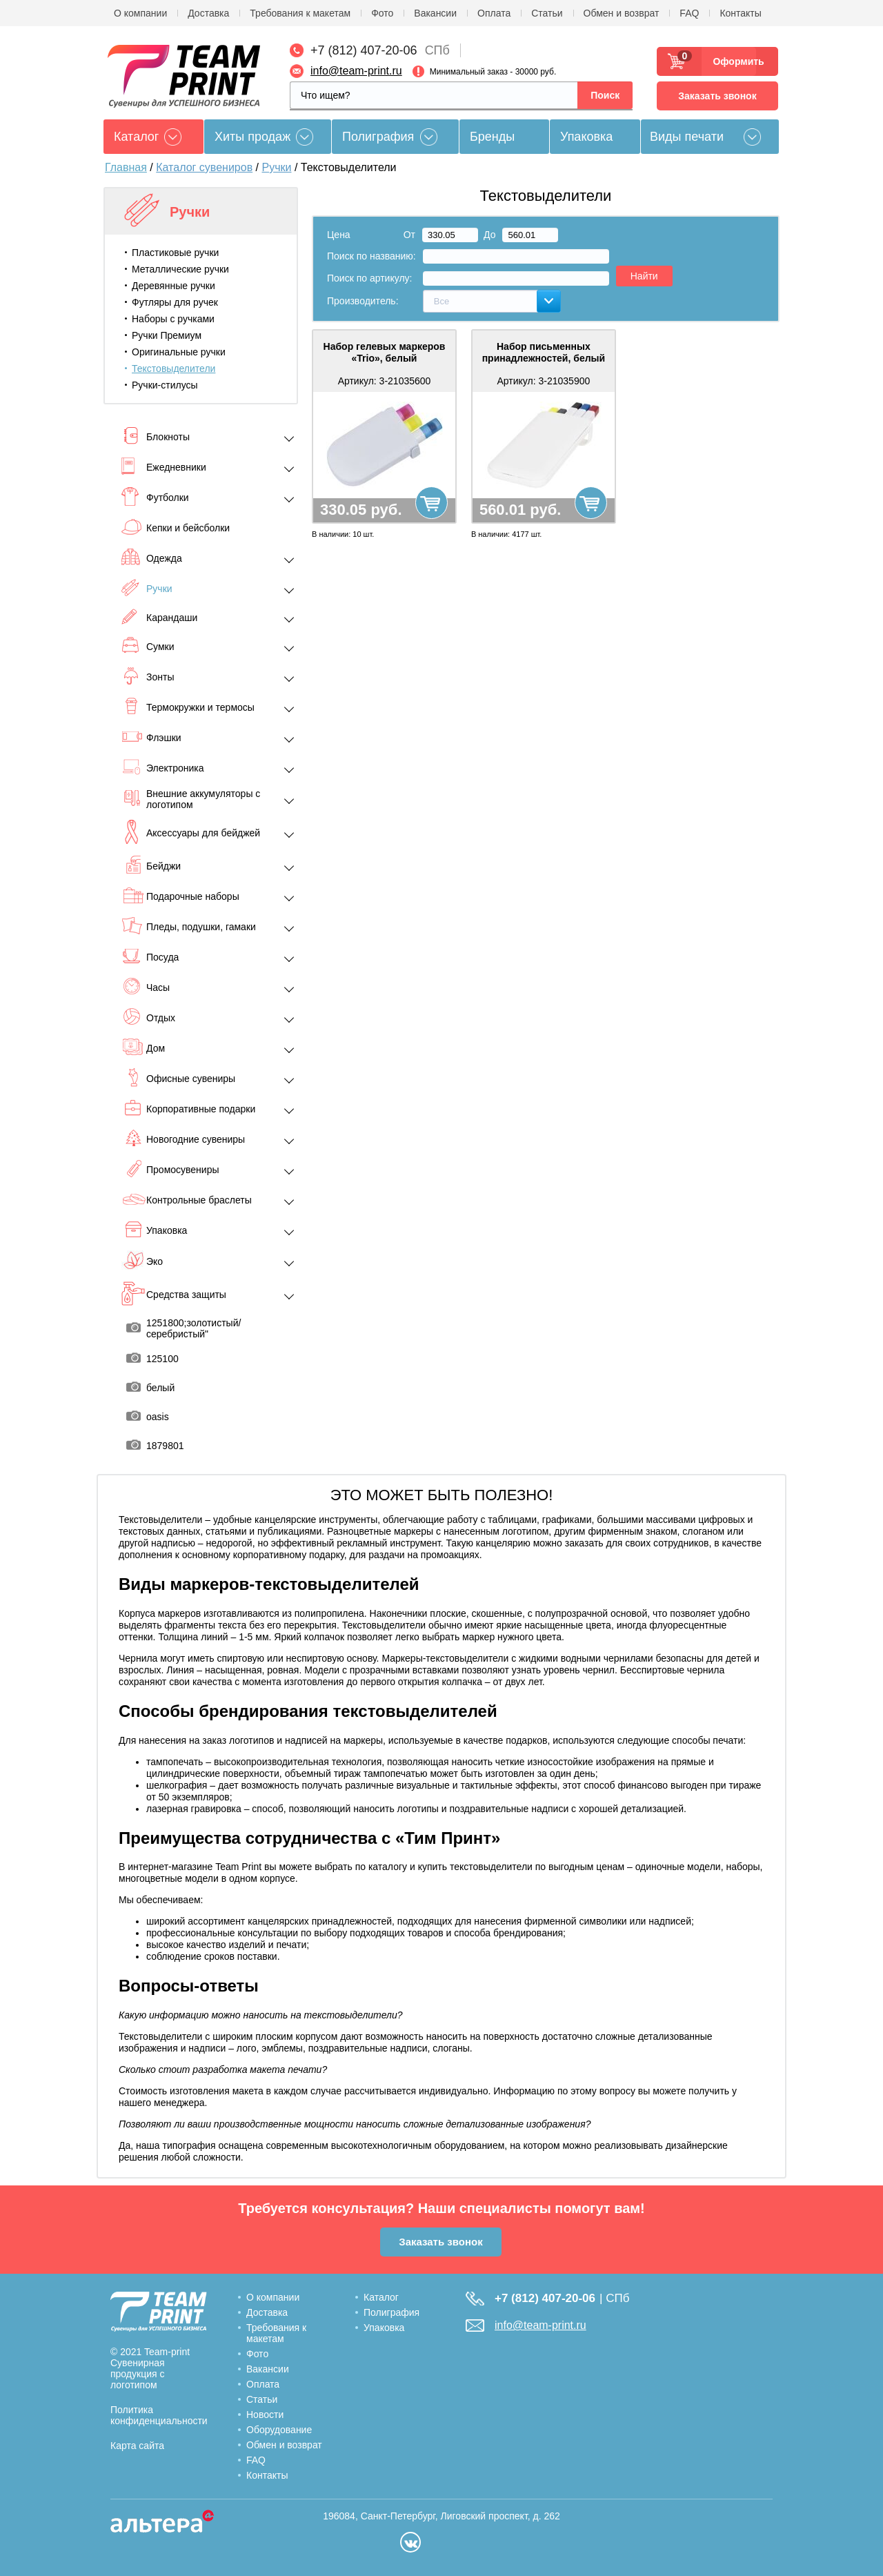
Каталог (381, 2297)
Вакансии (435, 13)
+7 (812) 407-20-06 (363, 50)
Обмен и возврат (621, 13)
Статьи (546, 13)
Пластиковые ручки (175, 252)
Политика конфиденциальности (159, 2415)
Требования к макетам (300, 13)
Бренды (492, 137)
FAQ (689, 13)
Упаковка (586, 137)
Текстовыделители (173, 368)
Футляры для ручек (175, 302)
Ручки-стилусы (165, 385)
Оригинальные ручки (179, 351)
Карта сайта (137, 2445)
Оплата (493, 13)
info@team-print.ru (356, 71)
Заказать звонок (717, 95)
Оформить (734, 61)
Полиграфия (378, 137)
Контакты (740, 13)
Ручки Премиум (166, 335)
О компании (140, 13)
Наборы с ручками (173, 318)
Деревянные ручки (173, 285)
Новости (265, 2414)
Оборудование (279, 2429)
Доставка (208, 13)
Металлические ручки (180, 269)
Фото (382, 13)
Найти (644, 276)
